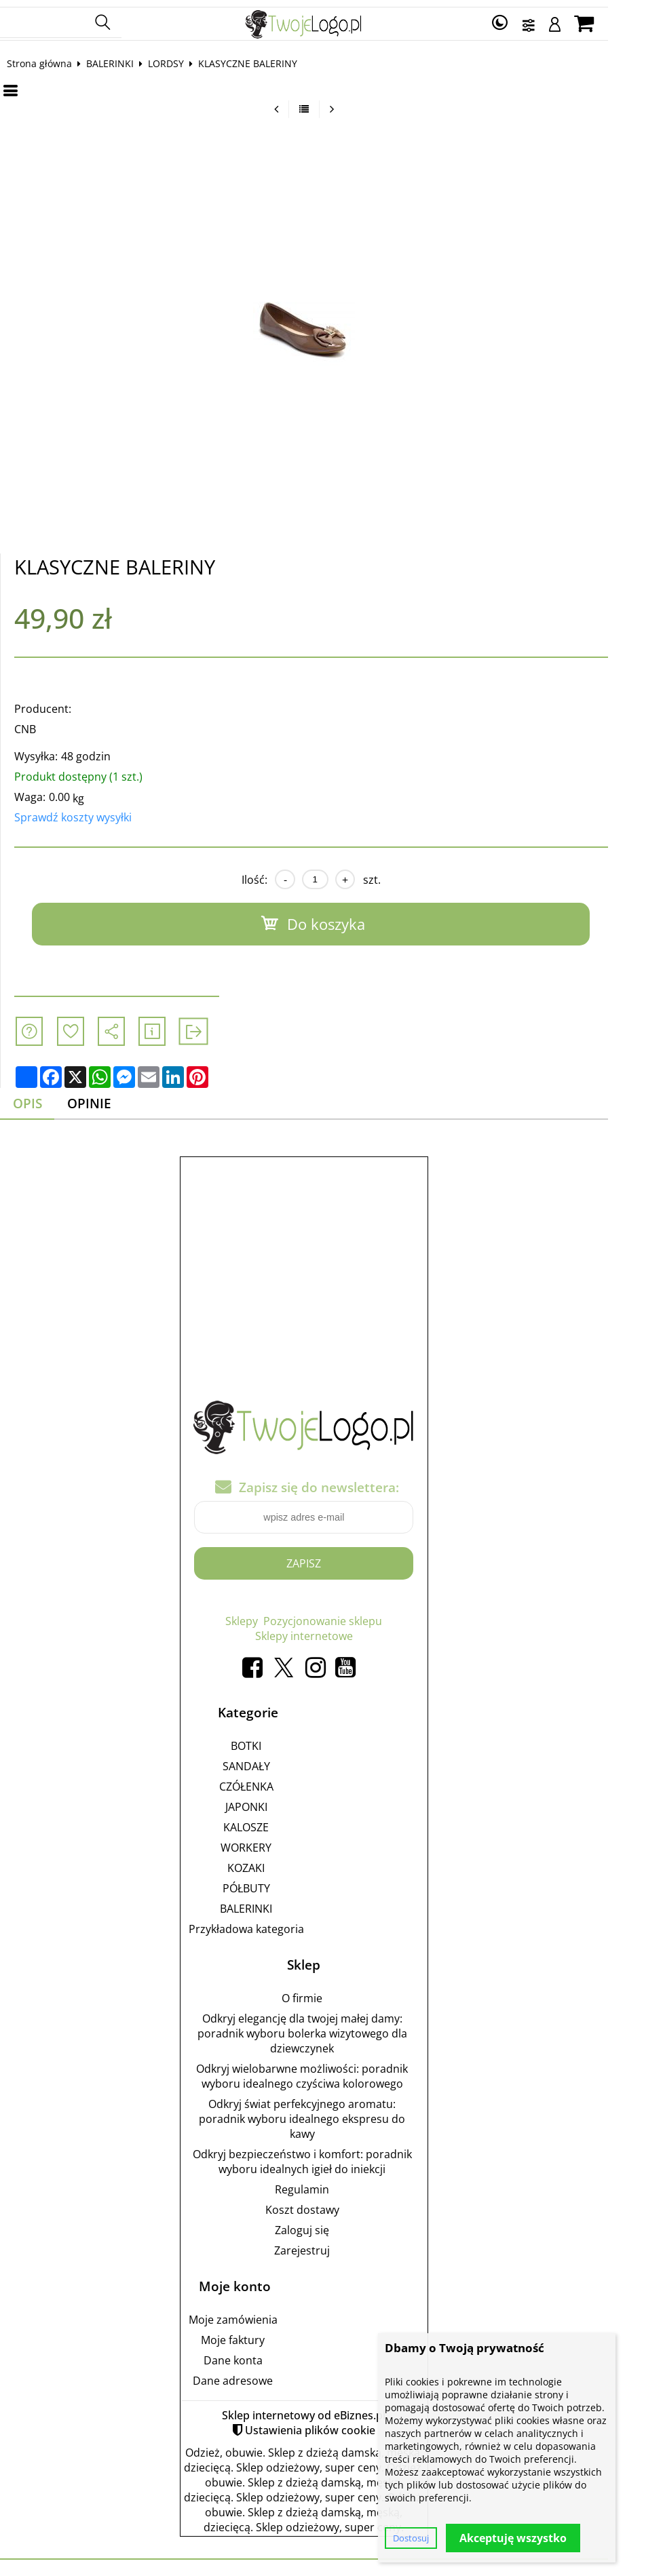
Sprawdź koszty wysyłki (86, 811)
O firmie (329, 1992)
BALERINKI (123, 58)
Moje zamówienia (260, 2314)
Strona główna (53, 58)
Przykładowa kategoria (274, 1923)
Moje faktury (260, 2334)
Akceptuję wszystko (513, 2538)
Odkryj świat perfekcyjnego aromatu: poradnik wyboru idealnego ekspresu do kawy (330, 2113)
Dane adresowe (261, 2375)
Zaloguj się (330, 2224)
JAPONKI (274, 1801)
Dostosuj (411, 2538)
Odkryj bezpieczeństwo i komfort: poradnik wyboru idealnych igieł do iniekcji (330, 2156)
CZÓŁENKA (274, 1781)
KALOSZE (274, 1821)
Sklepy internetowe (332, 1630)
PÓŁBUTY (274, 1882)
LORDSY (179, 58)
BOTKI (274, 1740)
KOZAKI (273, 1862)
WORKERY (273, 1842)
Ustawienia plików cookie (338, 2424)
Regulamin (330, 2184)
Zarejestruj (330, 2245)
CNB (39, 723)
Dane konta (260, 2354)
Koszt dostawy (330, 2204)
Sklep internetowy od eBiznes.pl (331, 2409)
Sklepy (269, 1615)
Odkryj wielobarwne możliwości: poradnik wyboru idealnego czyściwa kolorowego (330, 2071)
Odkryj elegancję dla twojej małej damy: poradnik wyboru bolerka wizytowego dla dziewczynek (330, 2028)
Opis (41, 1098)
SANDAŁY (274, 1760)
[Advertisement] (332, 1255)
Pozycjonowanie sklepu (350, 1615)
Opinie (103, 1098)
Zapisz (331, 1557)
